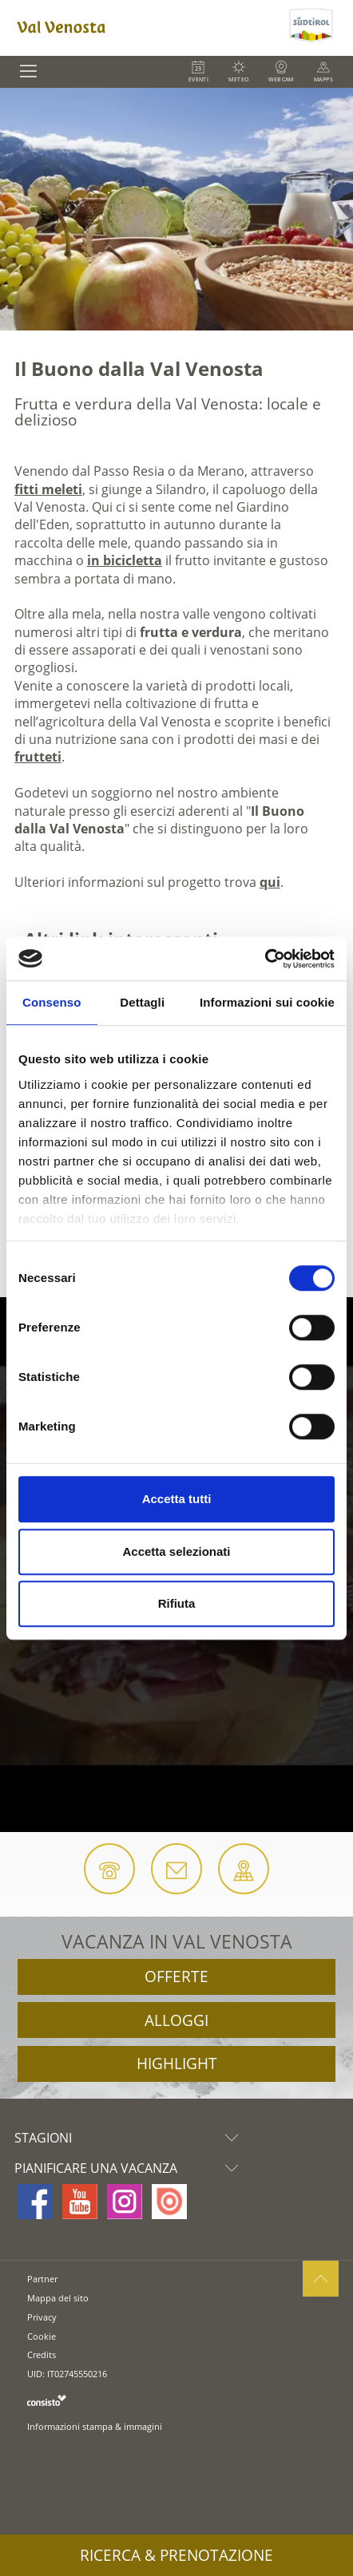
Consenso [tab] (51, 1002)
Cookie (41, 2336)
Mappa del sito (58, 2298)
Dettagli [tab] (142, 1002)
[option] (176, 209)
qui (270, 882)
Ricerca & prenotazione (176, 2555)
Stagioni (130, 2138)
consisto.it (46, 2400)
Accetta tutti (177, 1499)
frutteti (37, 757)
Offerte (176, 1976)
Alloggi (176, 2020)
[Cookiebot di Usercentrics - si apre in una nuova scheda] (265, 958)
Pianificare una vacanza (130, 2168)
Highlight (177, 2063)
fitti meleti (48, 489)
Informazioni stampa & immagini (94, 2426)
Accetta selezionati (176, 1551)
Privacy (42, 2317)
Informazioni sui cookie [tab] (267, 1002)
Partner (42, 2279)
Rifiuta (177, 1603)
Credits (41, 2354)
